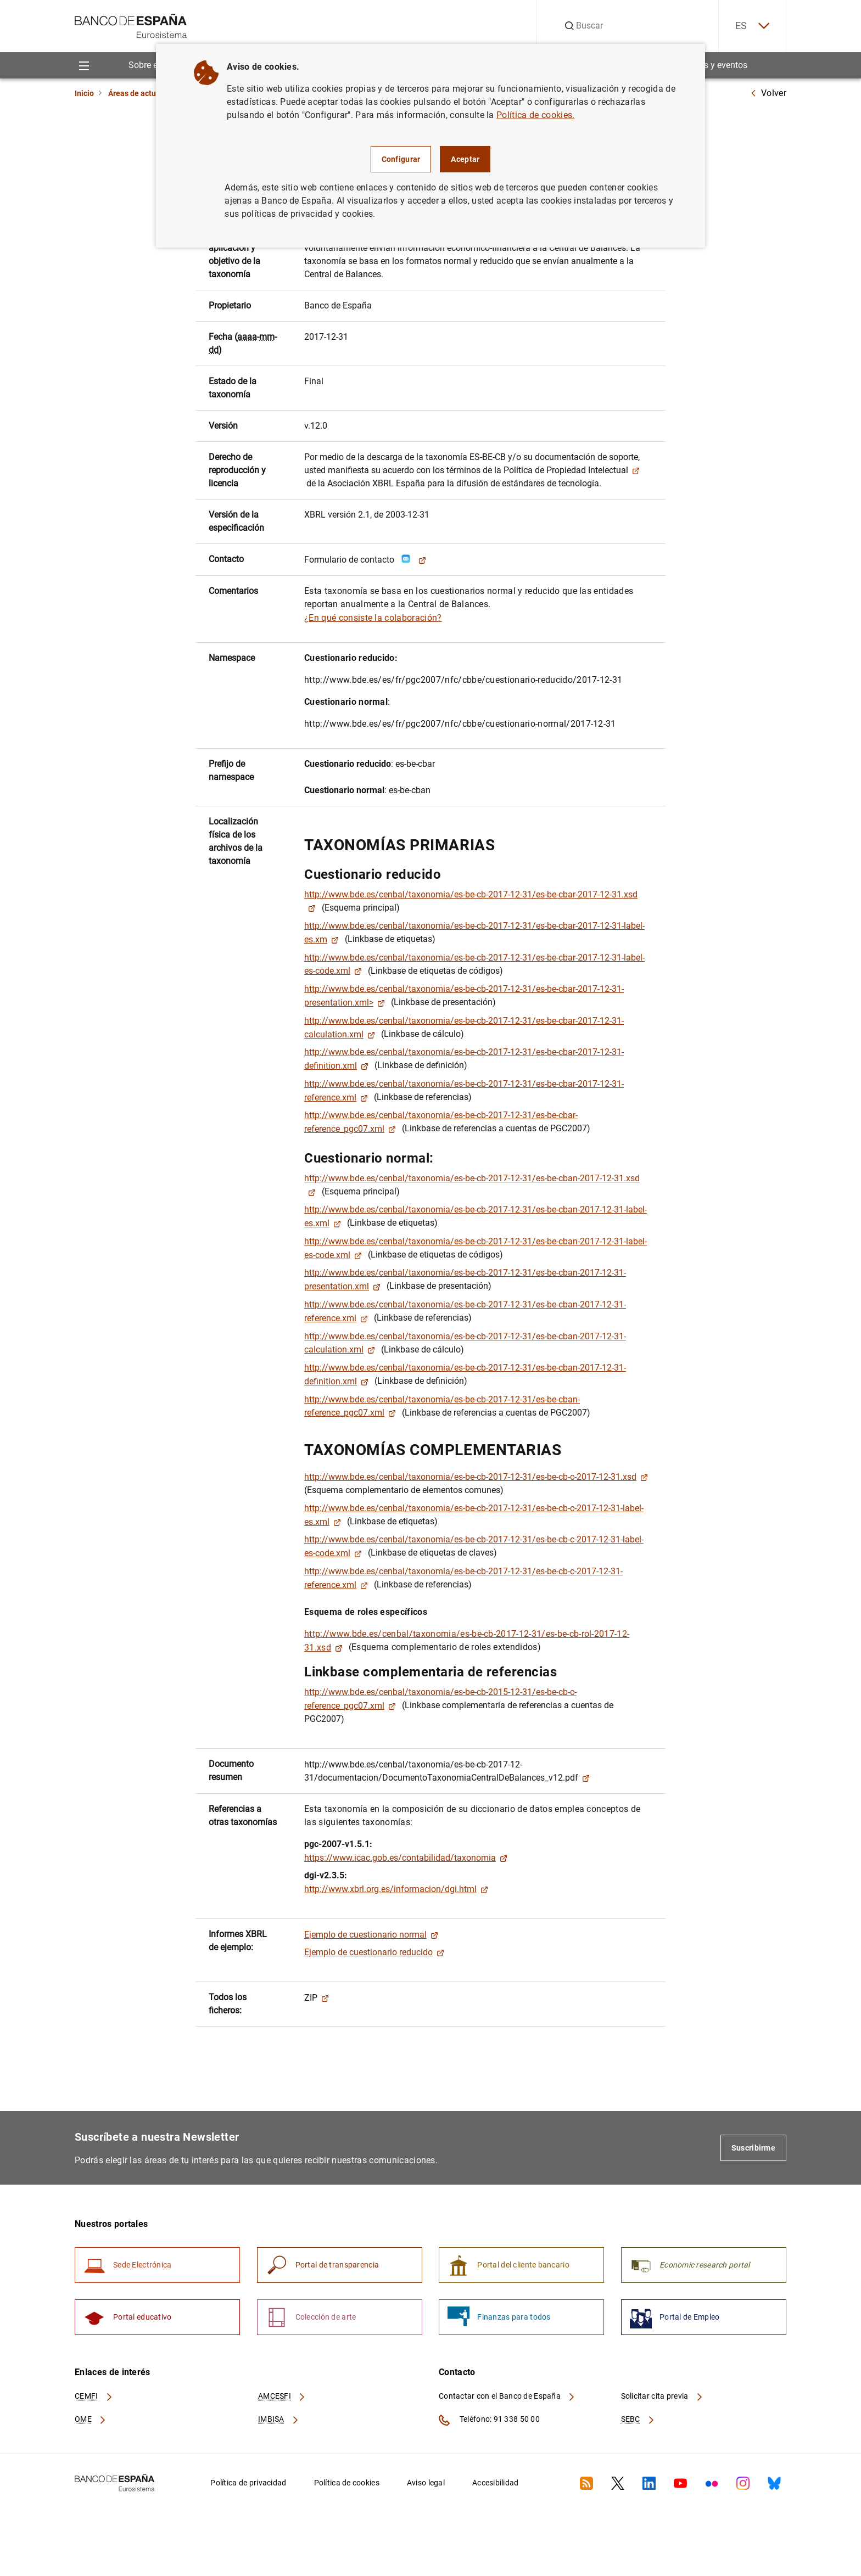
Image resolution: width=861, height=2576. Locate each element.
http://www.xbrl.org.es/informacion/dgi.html (396, 1889)
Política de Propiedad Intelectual (572, 470)
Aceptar (465, 159)
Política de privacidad (248, 2482)
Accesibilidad (495, 2482)
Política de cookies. (535, 115)
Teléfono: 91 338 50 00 (489, 2420)
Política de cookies (346, 2482)
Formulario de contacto (365, 559)
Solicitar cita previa (662, 2396)
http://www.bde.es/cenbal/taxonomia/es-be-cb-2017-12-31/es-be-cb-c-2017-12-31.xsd (476, 1477)
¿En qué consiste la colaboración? (373, 618)
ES (752, 26)
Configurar (401, 159)
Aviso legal (426, 2482)
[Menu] (83, 65)
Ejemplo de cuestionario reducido (374, 1952)
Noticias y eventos (712, 65)
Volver (768, 93)
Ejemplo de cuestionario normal (371, 1934)
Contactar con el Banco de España (507, 2396)
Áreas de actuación (141, 93)
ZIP (316, 1998)
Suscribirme (753, 2147)
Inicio (84, 93)
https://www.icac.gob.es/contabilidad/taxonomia (405, 1858)
